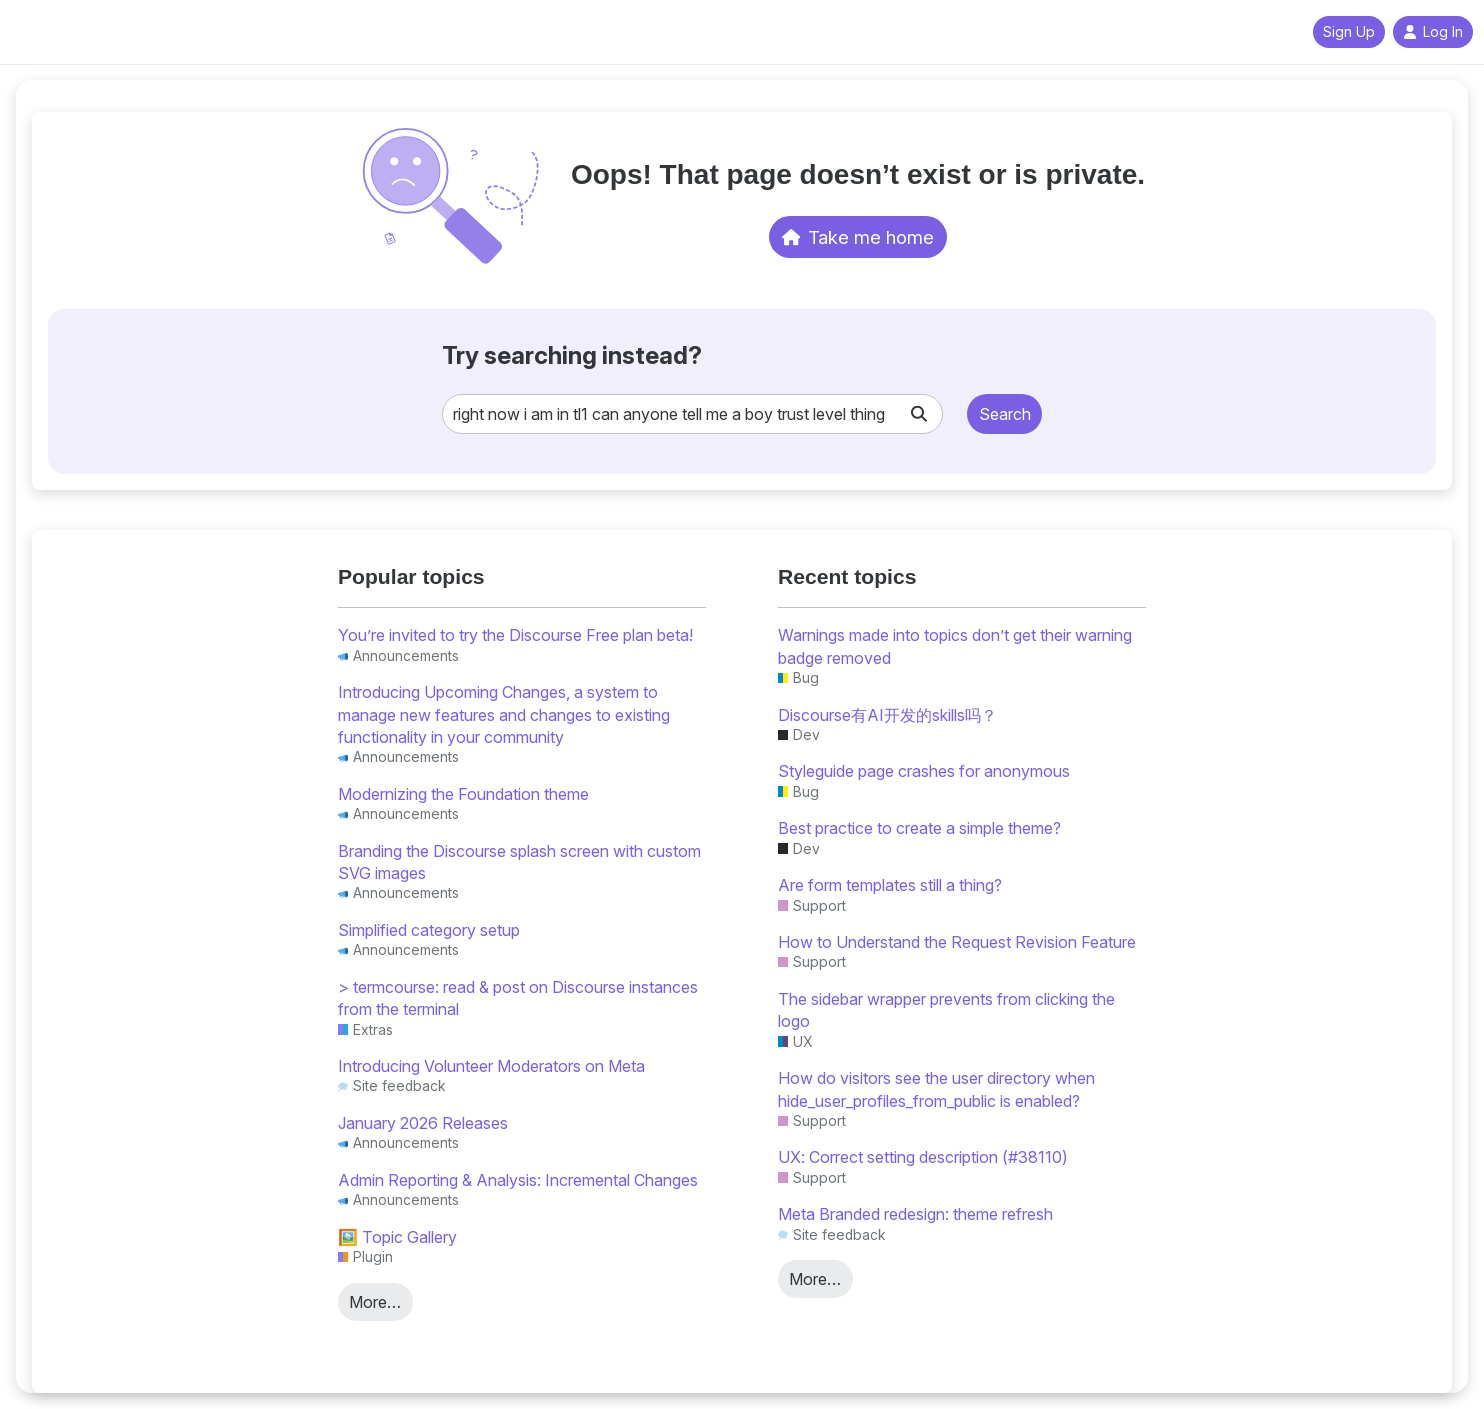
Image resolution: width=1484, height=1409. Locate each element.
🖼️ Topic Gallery (397, 1237)
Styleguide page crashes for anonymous (924, 771)
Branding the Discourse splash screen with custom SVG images (519, 862)
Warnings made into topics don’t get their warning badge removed (955, 646)
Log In (1433, 32)
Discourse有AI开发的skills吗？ (887, 715)
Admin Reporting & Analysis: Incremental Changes (518, 1180)
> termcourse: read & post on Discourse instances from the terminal (518, 998)
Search (1005, 414)
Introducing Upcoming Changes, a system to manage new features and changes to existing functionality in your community (504, 714)
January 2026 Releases (423, 1123)
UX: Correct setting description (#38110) (923, 1157)
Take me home (858, 237)
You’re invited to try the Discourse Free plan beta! (515, 635)
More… (375, 1302)
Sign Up (1349, 32)
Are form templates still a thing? (890, 885)
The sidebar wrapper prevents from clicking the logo (946, 1010)
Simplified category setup (429, 930)
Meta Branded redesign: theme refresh (915, 1214)
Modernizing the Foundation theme (463, 794)
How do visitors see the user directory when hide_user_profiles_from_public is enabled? (936, 1089)
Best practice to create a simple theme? (919, 828)
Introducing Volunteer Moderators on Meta (491, 1066)
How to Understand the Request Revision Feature (957, 942)
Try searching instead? (572, 355)
